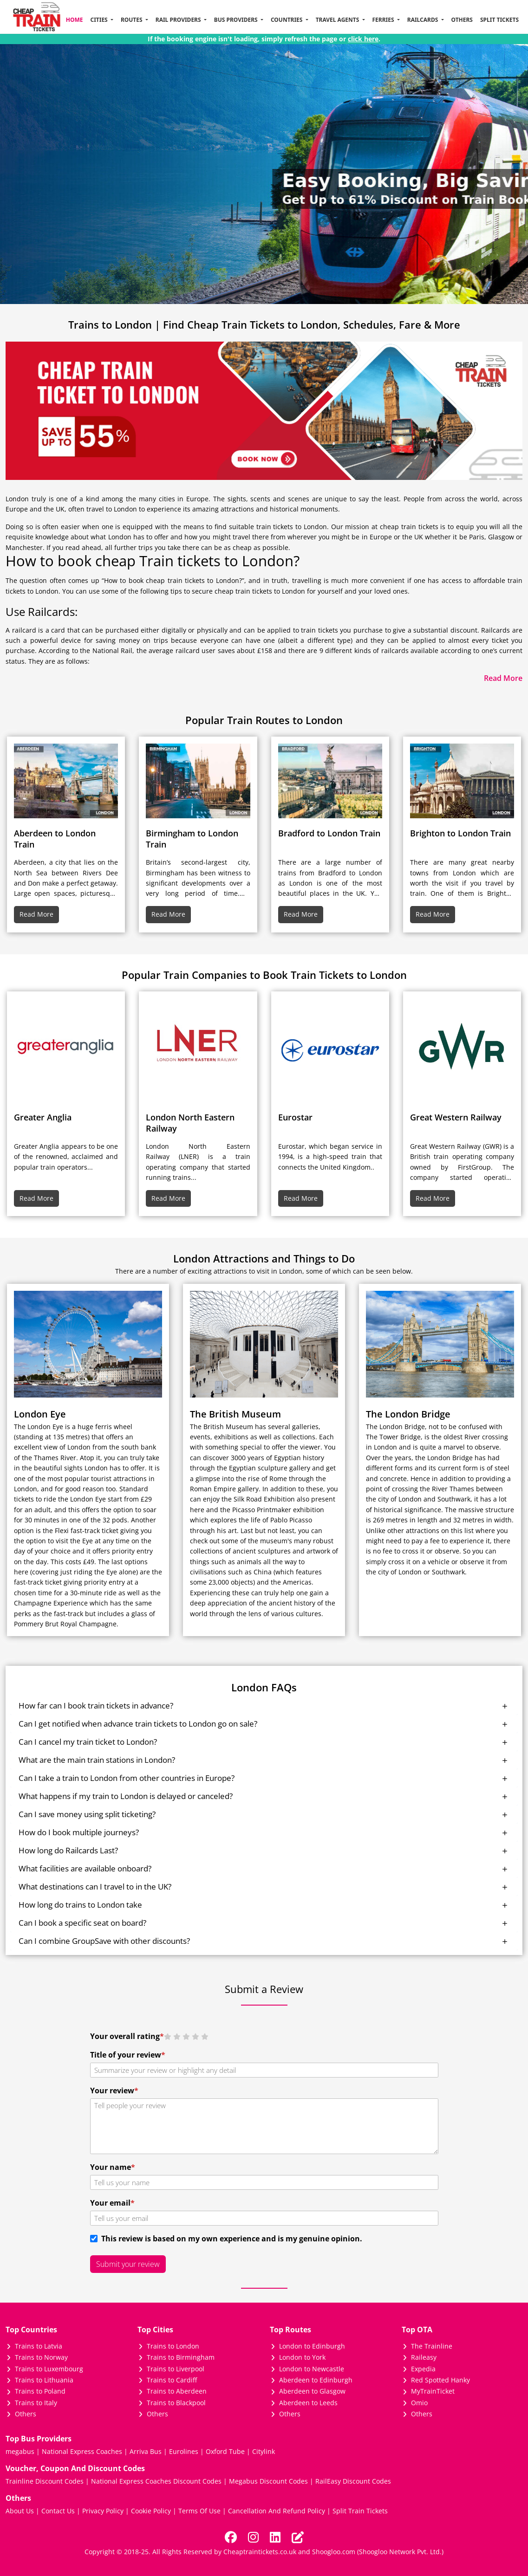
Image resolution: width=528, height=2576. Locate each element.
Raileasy (424, 2357)
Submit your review (128, 2264)
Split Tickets (499, 20)
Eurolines (183, 2451)
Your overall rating (127, 2036)
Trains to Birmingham (181, 2357)
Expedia (423, 2368)
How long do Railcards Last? (68, 1850)
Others (462, 20)
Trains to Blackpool (176, 2402)
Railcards (423, 20)
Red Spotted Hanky (440, 2379)
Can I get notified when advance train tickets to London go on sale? (138, 1723)
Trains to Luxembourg (49, 2368)
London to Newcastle (311, 2368)
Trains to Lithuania (44, 2379)
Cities (99, 20)
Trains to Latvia (38, 2346)
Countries (287, 20)
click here (363, 38)
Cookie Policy (151, 2510)
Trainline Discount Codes (45, 2481)
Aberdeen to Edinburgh (315, 2379)
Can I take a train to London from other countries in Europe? (127, 1778)
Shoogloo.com (333, 2551)
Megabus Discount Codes (268, 2481)
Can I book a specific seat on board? (82, 1922)
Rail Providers (179, 20)
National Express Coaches (82, 2451)
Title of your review (127, 2055)
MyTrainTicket (433, 2391)
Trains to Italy (36, 2402)
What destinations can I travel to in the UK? (95, 1886)
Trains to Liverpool (175, 2368)
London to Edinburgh (312, 2346)
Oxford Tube (225, 2451)
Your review (114, 2090)
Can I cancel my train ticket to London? (88, 1741)
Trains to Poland (40, 2391)
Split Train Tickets (360, 2510)
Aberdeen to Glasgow (312, 2391)
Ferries (384, 20)
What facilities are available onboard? (85, 1868)
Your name (112, 2167)
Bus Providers (236, 20)
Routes (132, 20)
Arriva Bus (146, 2451)
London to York (302, 2357)
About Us (20, 2510)
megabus (20, 2451)
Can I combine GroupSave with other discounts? (104, 1940)
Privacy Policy (103, 2510)
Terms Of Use (199, 2510)
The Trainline (431, 2346)
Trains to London (173, 2346)
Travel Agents (338, 20)
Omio (419, 2402)
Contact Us (58, 2510)
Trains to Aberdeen (177, 2391)
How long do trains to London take (80, 1904)
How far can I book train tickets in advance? (96, 1705)
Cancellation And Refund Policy (277, 2510)
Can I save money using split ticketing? (87, 1814)
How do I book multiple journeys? (79, 1832)
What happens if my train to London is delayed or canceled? (126, 1796)
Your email (112, 2203)
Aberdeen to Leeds (308, 2402)
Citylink (263, 2451)
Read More (36, 914)
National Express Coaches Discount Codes (156, 2481)
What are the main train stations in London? (97, 1759)
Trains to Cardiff (172, 2379)
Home (74, 20)
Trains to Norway (41, 2357)
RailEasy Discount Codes (353, 2481)
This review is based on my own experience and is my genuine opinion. (230, 2238)
